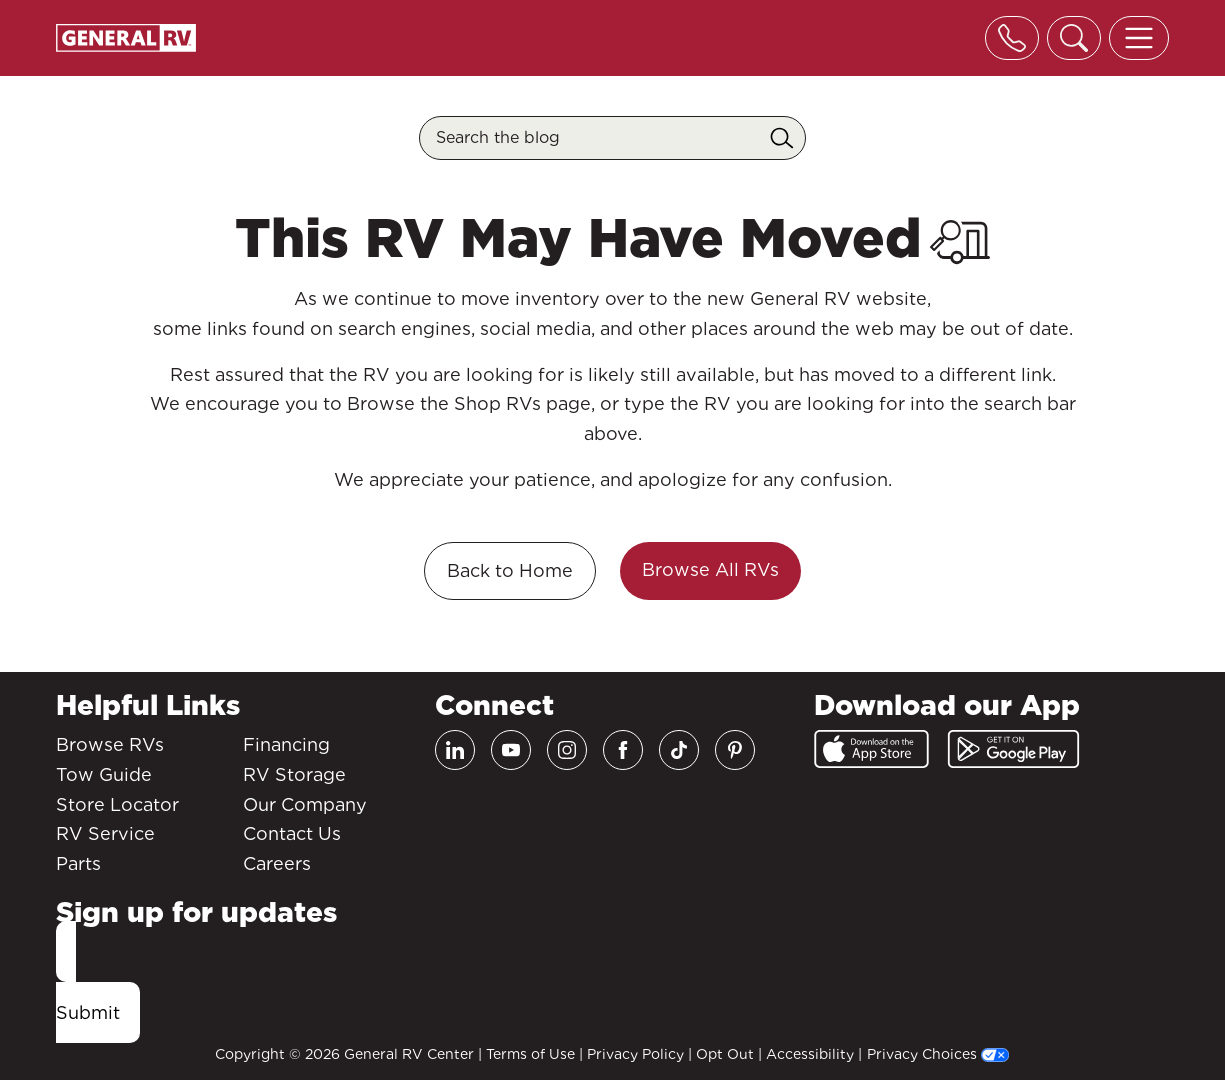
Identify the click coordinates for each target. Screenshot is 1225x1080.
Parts (78, 863)
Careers (277, 863)
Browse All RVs (710, 569)
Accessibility (810, 1054)
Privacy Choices (938, 1054)
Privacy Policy (635, 1054)
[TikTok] (679, 750)
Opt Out (725, 1054)
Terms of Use (530, 1054)
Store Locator (117, 804)
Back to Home (510, 570)
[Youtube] (511, 750)
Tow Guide (104, 774)
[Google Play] (1013, 749)
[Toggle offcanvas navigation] (1139, 38)
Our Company (305, 804)
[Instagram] (567, 750)
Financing (286, 744)
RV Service (105, 833)
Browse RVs (110, 744)
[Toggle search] (1074, 38)
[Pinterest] (735, 750)
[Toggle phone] (1012, 38)
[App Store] (871, 749)
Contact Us (292, 833)
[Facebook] (623, 750)
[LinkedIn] (455, 750)
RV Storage (294, 774)
